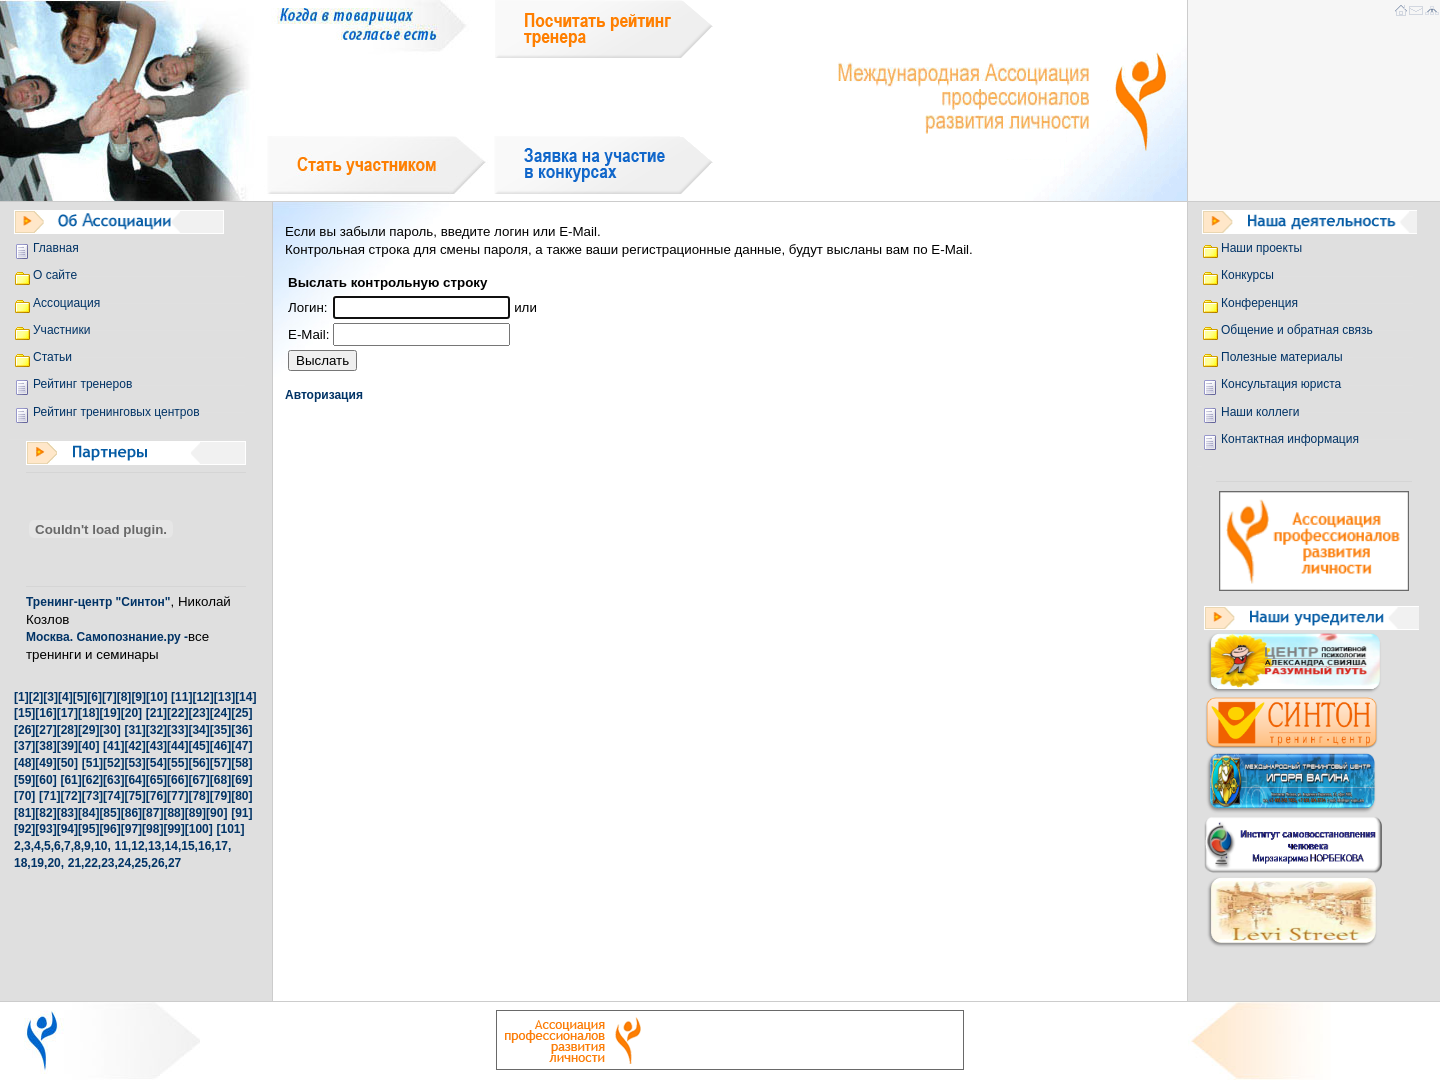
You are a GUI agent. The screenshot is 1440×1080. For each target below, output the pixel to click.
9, (89, 846)
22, (92, 863)
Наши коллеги (1260, 412)
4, (39, 846)
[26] (24, 730)
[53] (134, 763)
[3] (50, 697)
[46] (220, 746)
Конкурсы (1247, 275)
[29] (88, 730)
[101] (230, 829)
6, (59, 846)
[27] (45, 730)
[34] (198, 730)
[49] (45, 763)
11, (123, 846)
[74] (113, 796)
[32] (156, 730)
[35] (220, 730)
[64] (134, 780)
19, (39, 863)
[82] (45, 813)
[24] (220, 713)
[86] (131, 813)
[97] (131, 829)
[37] (24, 746)
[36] (241, 730)
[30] (109, 730)
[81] (24, 813)
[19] (109, 713)
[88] (173, 813)
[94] (67, 829)
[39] (67, 746)
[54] (156, 763)
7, (69, 846)
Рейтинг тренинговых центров (116, 412)
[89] (195, 813)
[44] (177, 746)
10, (102, 846)
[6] (94, 697)
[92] (24, 829)
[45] (198, 746)
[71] (49, 796)
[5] (80, 697)
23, (109, 863)
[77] (177, 796)
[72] (70, 796)
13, (156, 846)
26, (159, 863)
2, (19, 846)
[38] (45, 746)
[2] (36, 697)
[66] (177, 780)
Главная (56, 248)
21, (76, 863)
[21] (156, 713)
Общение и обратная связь (1297, 330)
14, (173, 846)
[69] (241, 780)
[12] (202, 697)
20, (55, 863)
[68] (220, 780)
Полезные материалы (1282, 357)
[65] (156, 780)
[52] (113, 763)
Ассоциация (66, 303)
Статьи (52, 357)
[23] (198, 713)
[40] (88, 746)
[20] (131, 713)
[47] (241, 746)
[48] (24, 763)
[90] (216, 813)
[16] (45, 713)
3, (29, 846)
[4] (65, 697)
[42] (134, 746)
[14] (245, 697)
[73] (92, 796)
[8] (124, 697)
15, (189, 846)
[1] (21, 697)
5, (49, 846)
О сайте (55, 275)
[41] (113, 746)
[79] (220, 796)
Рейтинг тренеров (82, 384)
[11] (181, 697)
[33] (177, 730)
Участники (61, 330)
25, (143, 863)
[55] (177, 763)
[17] (67, 713)
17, (223, 846)
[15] (24, 713)
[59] (24, 780)
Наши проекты (1261, 248)
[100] (199, 829)
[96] (109, 829)
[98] (152, 829)
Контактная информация (1290, 439)
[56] (198, 763)
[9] (138, 697)
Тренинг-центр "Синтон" (98, 602)
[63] (113, 780)
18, (22, 863)
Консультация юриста (1281, 384)
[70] (24, 796)
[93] (45, 829)
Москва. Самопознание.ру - (107, 637)
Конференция (1259, 303)
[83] (67, 813)
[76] (156, 796)
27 (174, 863)
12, (139, 846)
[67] (198, 780)
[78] (198, 796)
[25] (241, 713)
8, (79, 846)
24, (126, 863)
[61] (70, 780)
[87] (152, 813)
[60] (45, 780)
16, (206, 846)
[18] (88, 713)
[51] (92, 763)
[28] (67, 730)
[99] (173, 829)
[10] (156, 697)
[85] (109, 813)
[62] (92, 780)
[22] (177, 713)
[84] (88, 813)
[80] (241, 796)
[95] (88, 829)
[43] (156, 746)
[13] (224, 697)
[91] (241, 813)
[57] (220, 763)
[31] (134, 730)
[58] (241, 763)
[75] (134, 796)
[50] (67, 763)
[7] (109, 697)
